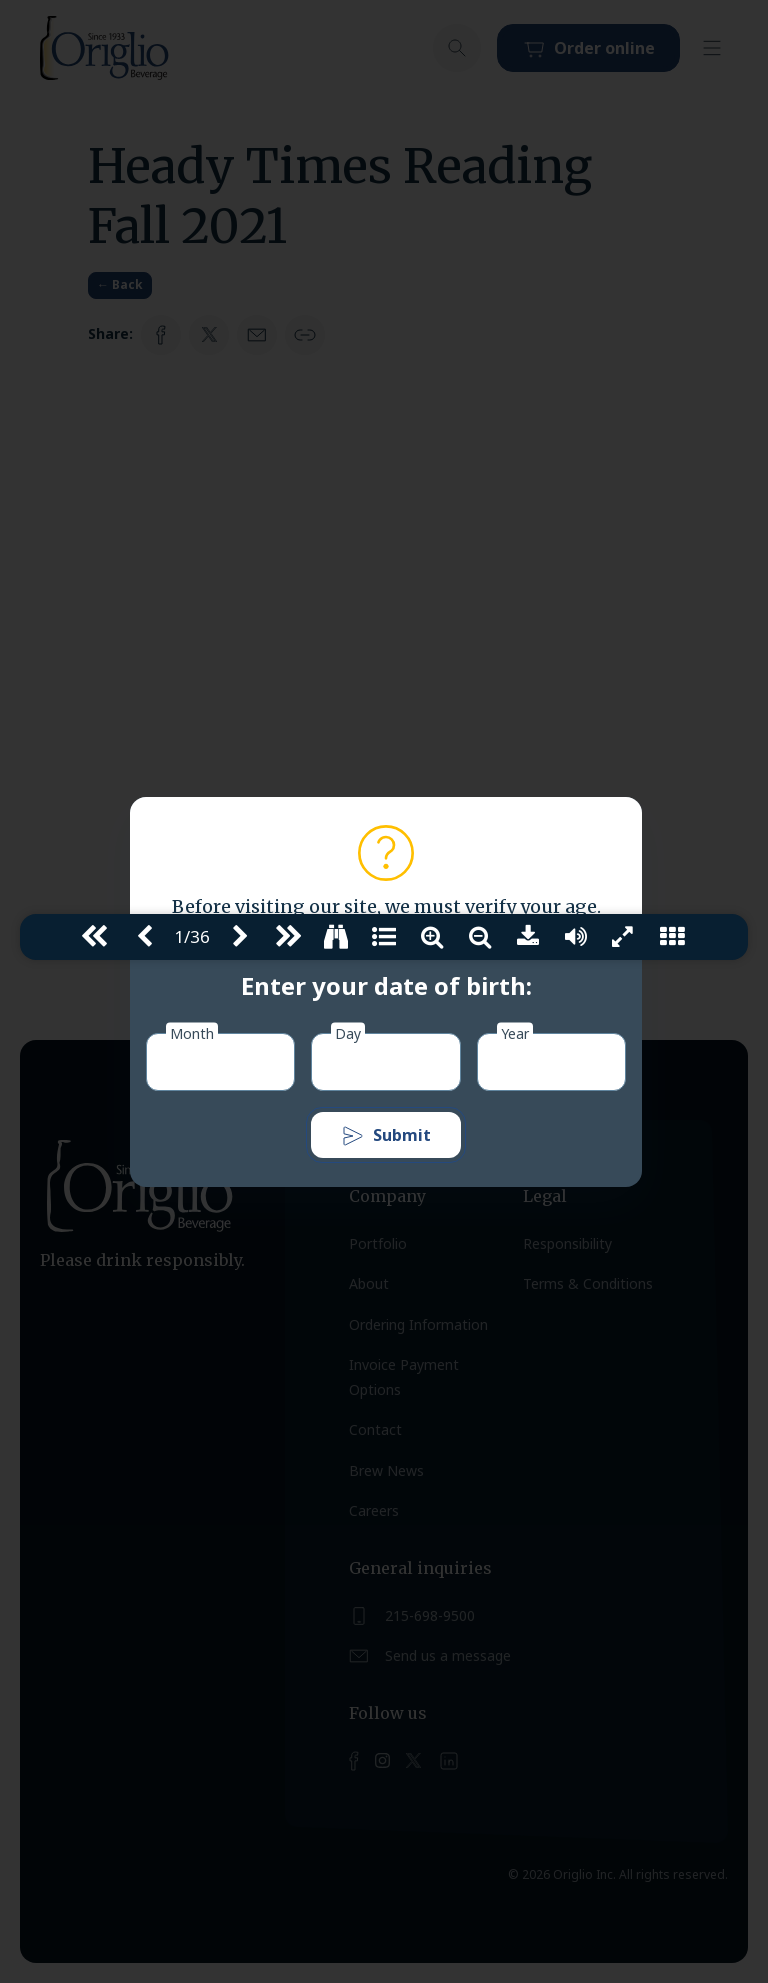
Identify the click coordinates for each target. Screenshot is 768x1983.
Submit (386, 1136)
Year (515, 1032)
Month (192, 1032)
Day (348, 1032)
